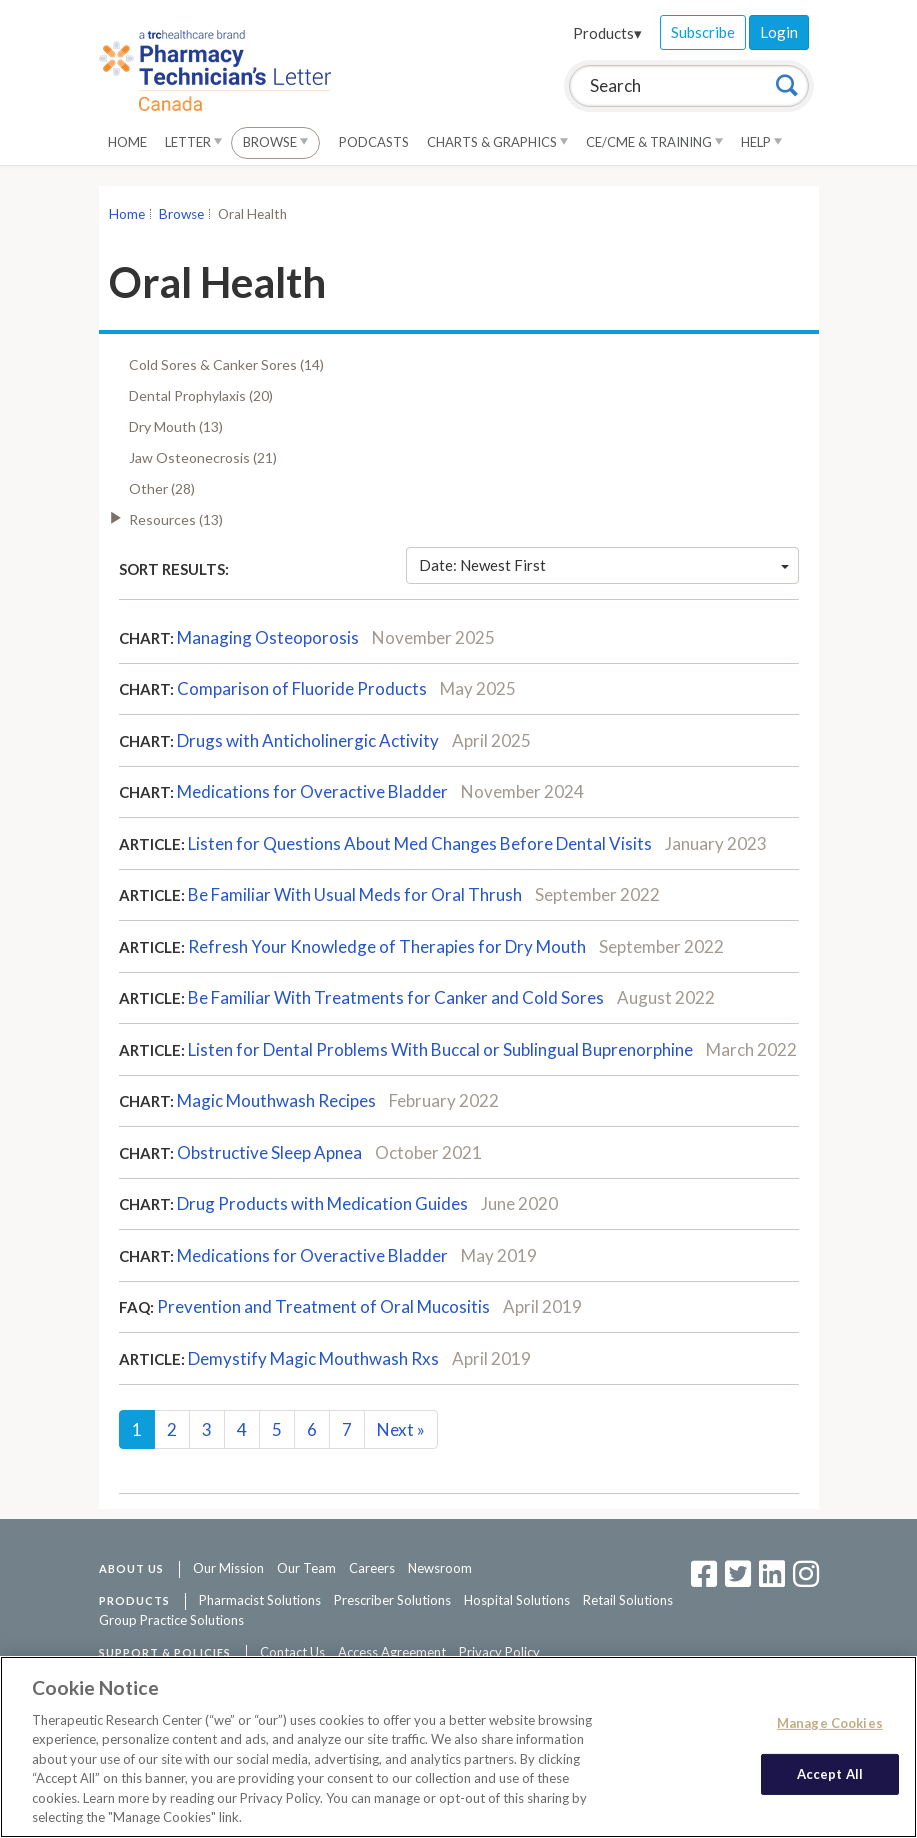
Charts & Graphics (497, 142)
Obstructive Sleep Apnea (269, 1152)
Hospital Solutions (517, 1600)
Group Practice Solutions (171, 1620)
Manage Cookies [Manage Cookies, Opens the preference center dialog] (830, 1723)
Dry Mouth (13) (176, 426)
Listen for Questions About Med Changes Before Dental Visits (420, 843)
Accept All (830, 1773)
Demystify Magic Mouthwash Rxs (313, 1358)
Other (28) (162, 488)
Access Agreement (392, 1652)
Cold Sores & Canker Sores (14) (226, 364)
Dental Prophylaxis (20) (201, 395)
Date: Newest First (604, 565)
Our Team (306, 1568)
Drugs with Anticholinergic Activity (308, 740)
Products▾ (607, 33)
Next (401, 1429)
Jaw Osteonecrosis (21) (203, 457)
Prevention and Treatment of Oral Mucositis (323, 1306)
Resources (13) (176, 519)
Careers (372, 1568)
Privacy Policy (499, 1652)
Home (127, 142)
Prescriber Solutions (392, 1600)
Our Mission (228, 1568)
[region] (458, 1747)
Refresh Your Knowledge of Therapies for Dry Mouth (387, 946)
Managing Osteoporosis (268, 637)
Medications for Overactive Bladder (312, 791)
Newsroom (440, 1568)
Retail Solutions (628, 1600)
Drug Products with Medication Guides (322, 1203)
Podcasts (374, 142)
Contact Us (292, 1652)
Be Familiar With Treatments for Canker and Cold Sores (396, 997)
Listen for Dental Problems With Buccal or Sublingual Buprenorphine (440, 1049)
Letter (193, 142)
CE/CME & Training (654, 142)
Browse (275, 142)
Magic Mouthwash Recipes (276, 1100)
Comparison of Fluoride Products (302, 688)
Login (779, 32)
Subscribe (703, 32)
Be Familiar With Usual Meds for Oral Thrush (355, 894)
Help (761, 142)
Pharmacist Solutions (260, 1600)
